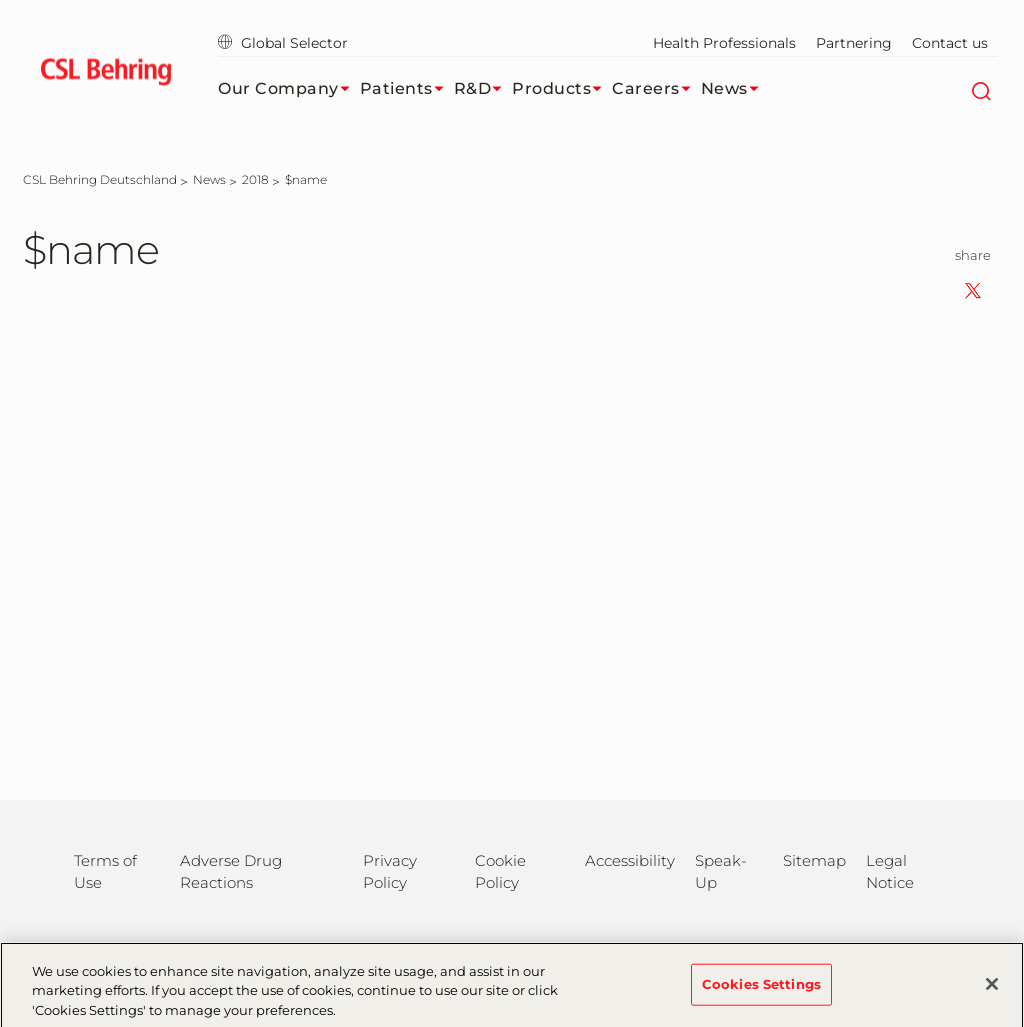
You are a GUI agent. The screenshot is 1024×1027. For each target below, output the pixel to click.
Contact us (950, 43)
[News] (209, 179)
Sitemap (814, 860)
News (735, 89)
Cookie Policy (500, 871)
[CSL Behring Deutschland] (100, 179)
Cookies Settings (761, 991)
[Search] (980, 89)
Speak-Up (721, 871)
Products (562, 89)
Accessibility (630, 860)
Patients (407, 89)
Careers (656, 89)
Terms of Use (105, 871)
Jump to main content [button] (0, 0)
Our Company (289, 89)
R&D (483, 89)
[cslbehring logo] (105, 75)
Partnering (854, 43)
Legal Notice (890, 871)
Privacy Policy (390, 871)
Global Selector (283, 43)
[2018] (255, 179)
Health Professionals (724, 43)
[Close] (992, 991)
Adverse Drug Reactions (231, 871)
